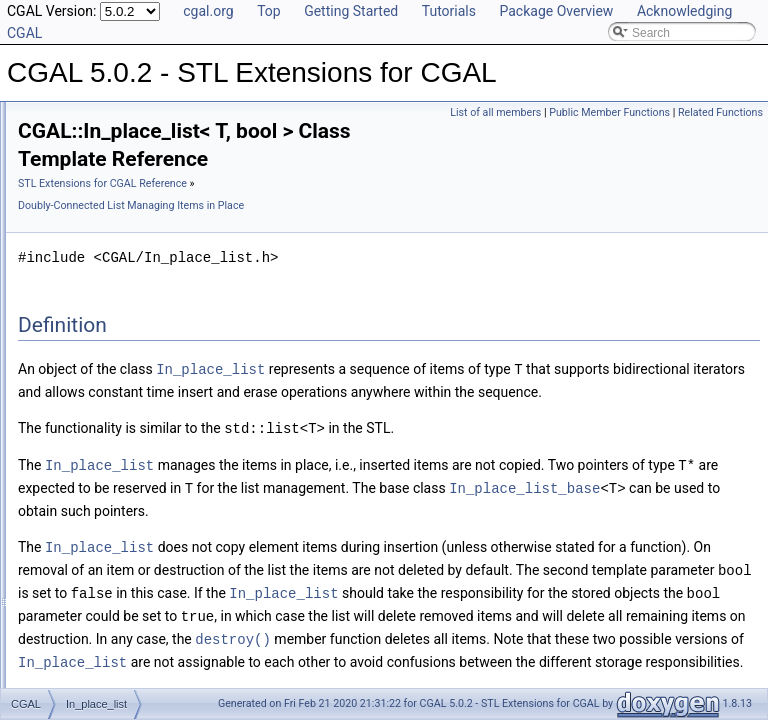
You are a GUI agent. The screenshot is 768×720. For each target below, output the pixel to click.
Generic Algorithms (100, 184)
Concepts (75, 360)
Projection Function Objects (123, 228)
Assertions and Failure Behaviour (138, 404)
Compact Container (101, 206)
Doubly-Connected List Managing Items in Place (178, 272)
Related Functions (720, 134)
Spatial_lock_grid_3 (102, 580)
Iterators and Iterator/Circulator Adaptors (157, 338)
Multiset (70, 514)
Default (69, 470)
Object (67, 536)
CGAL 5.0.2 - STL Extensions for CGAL (123, 118)
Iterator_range (87, 492)
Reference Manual (83, 162)
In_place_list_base (115, 294)
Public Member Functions (697, 112)
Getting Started (351, 11)
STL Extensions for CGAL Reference (352, 211)
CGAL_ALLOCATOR (105, 624)
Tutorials (449, 11)
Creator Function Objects (116, 250)
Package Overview (556, 11)
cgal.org (208, 11)
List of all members (583, 112)
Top (269, 11)
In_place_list (99, 316)
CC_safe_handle (94, 426)
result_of (73, 558)
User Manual (68, 140)
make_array (81, 646)
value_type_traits (95, 602)
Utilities (69, 382)
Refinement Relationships (102, 668)
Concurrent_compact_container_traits (150, 448)
